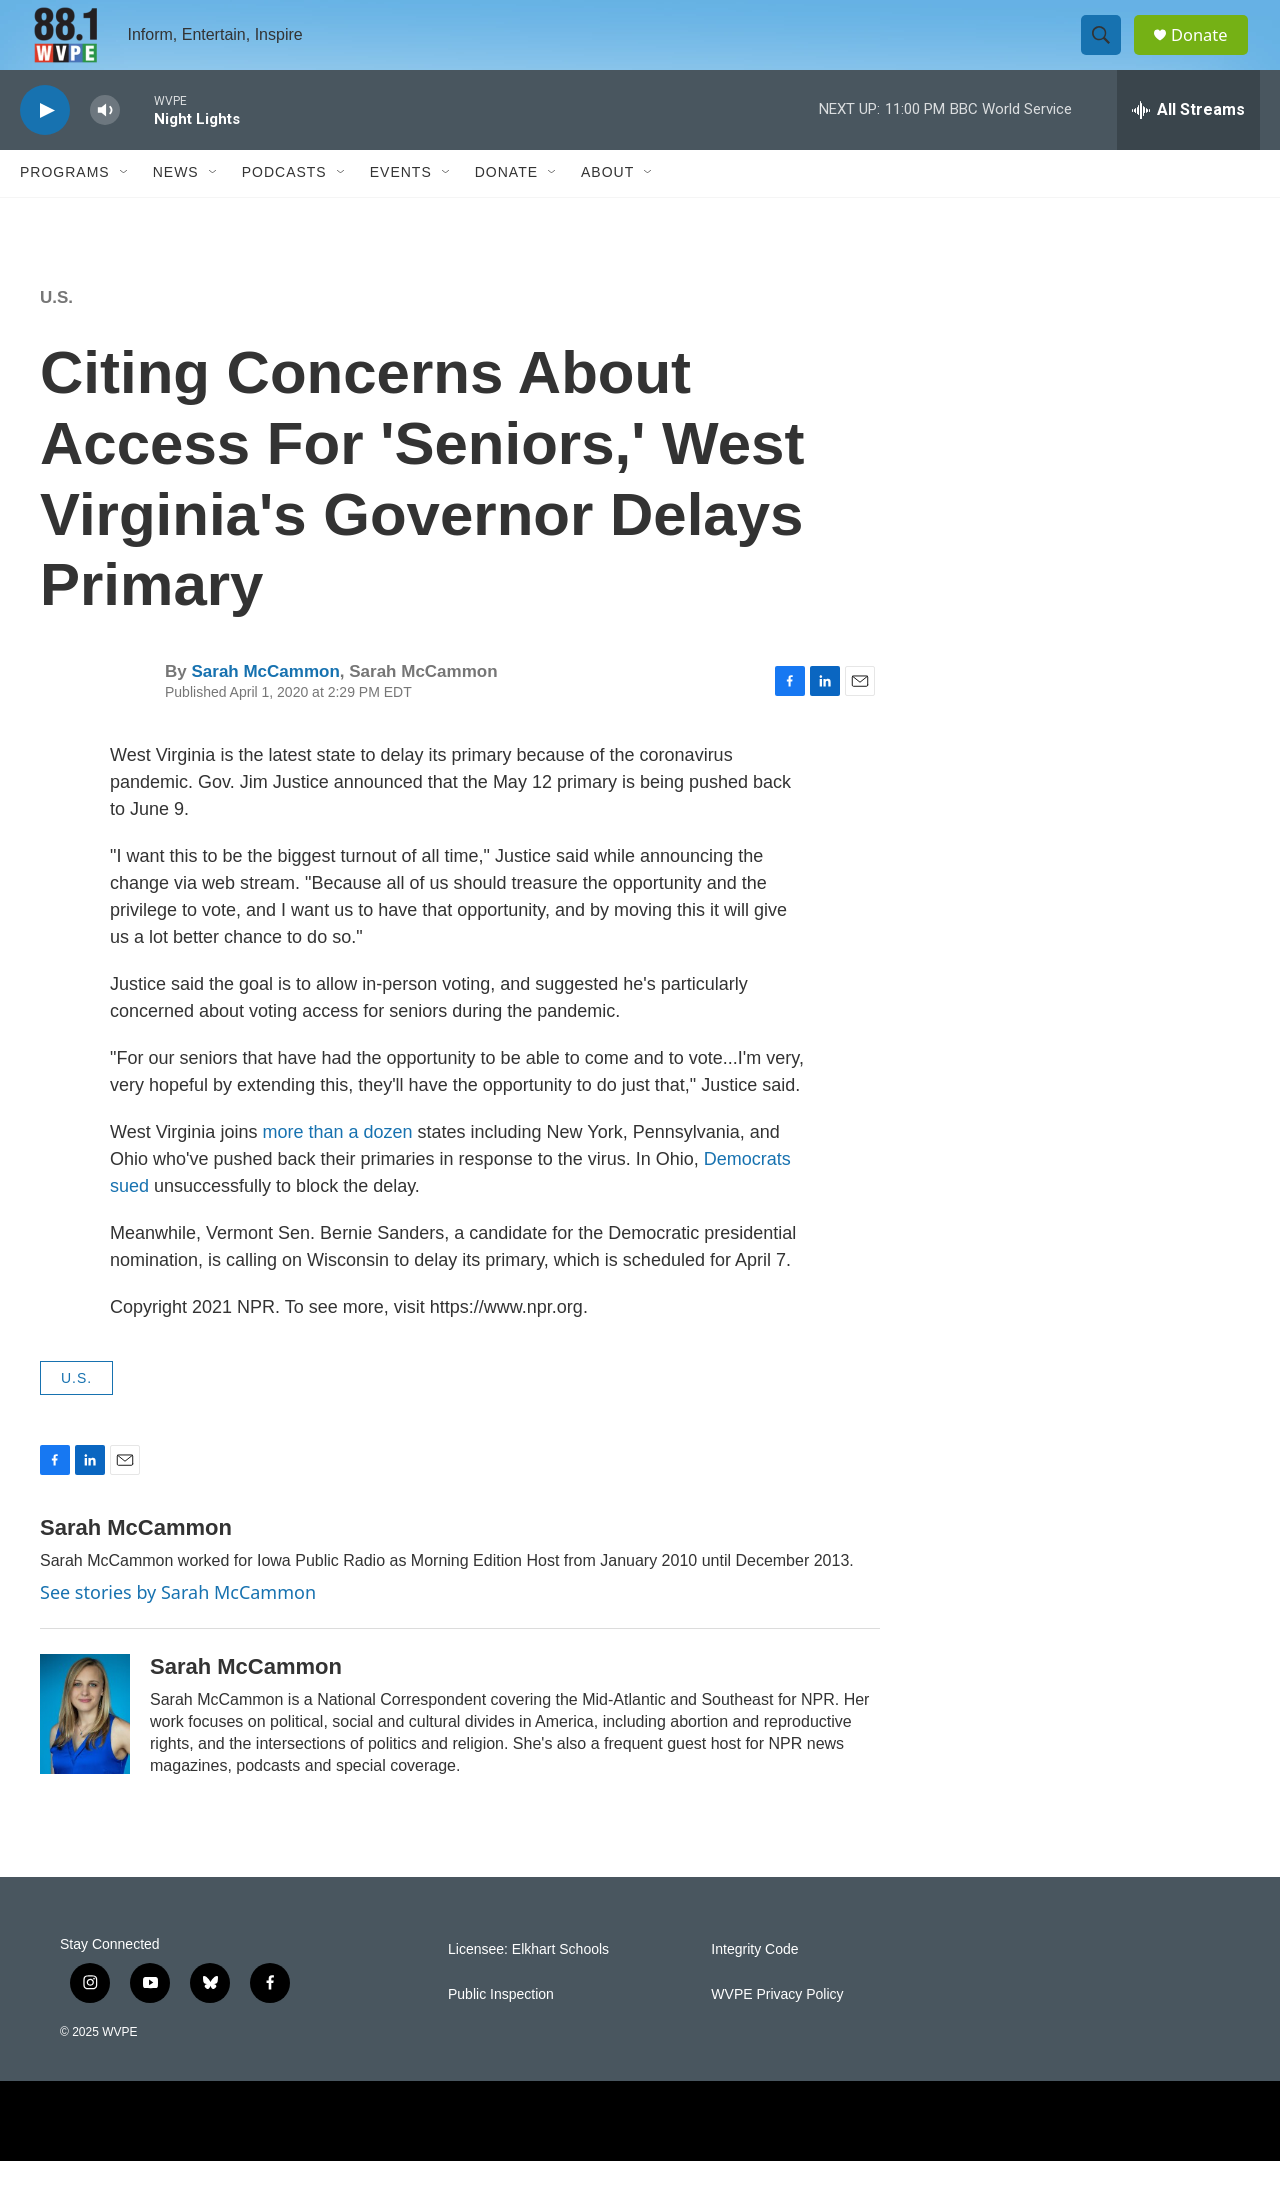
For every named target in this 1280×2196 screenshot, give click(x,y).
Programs (65, 208)
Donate (1209, 52)
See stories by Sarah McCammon (178, 1627)
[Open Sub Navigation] (125, 208)
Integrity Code (754, 1984)
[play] (45, 145)
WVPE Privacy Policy (777, 2029)
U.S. (56, 332)
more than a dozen (337, 1167)
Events (401, 208)
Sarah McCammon (265, 706)
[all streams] (1188, 145)
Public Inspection (501, 2029)
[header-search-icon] (1108, 53)
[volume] (105, 145)
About (607, 208)
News (176, 208)
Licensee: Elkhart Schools (528, 1984)
